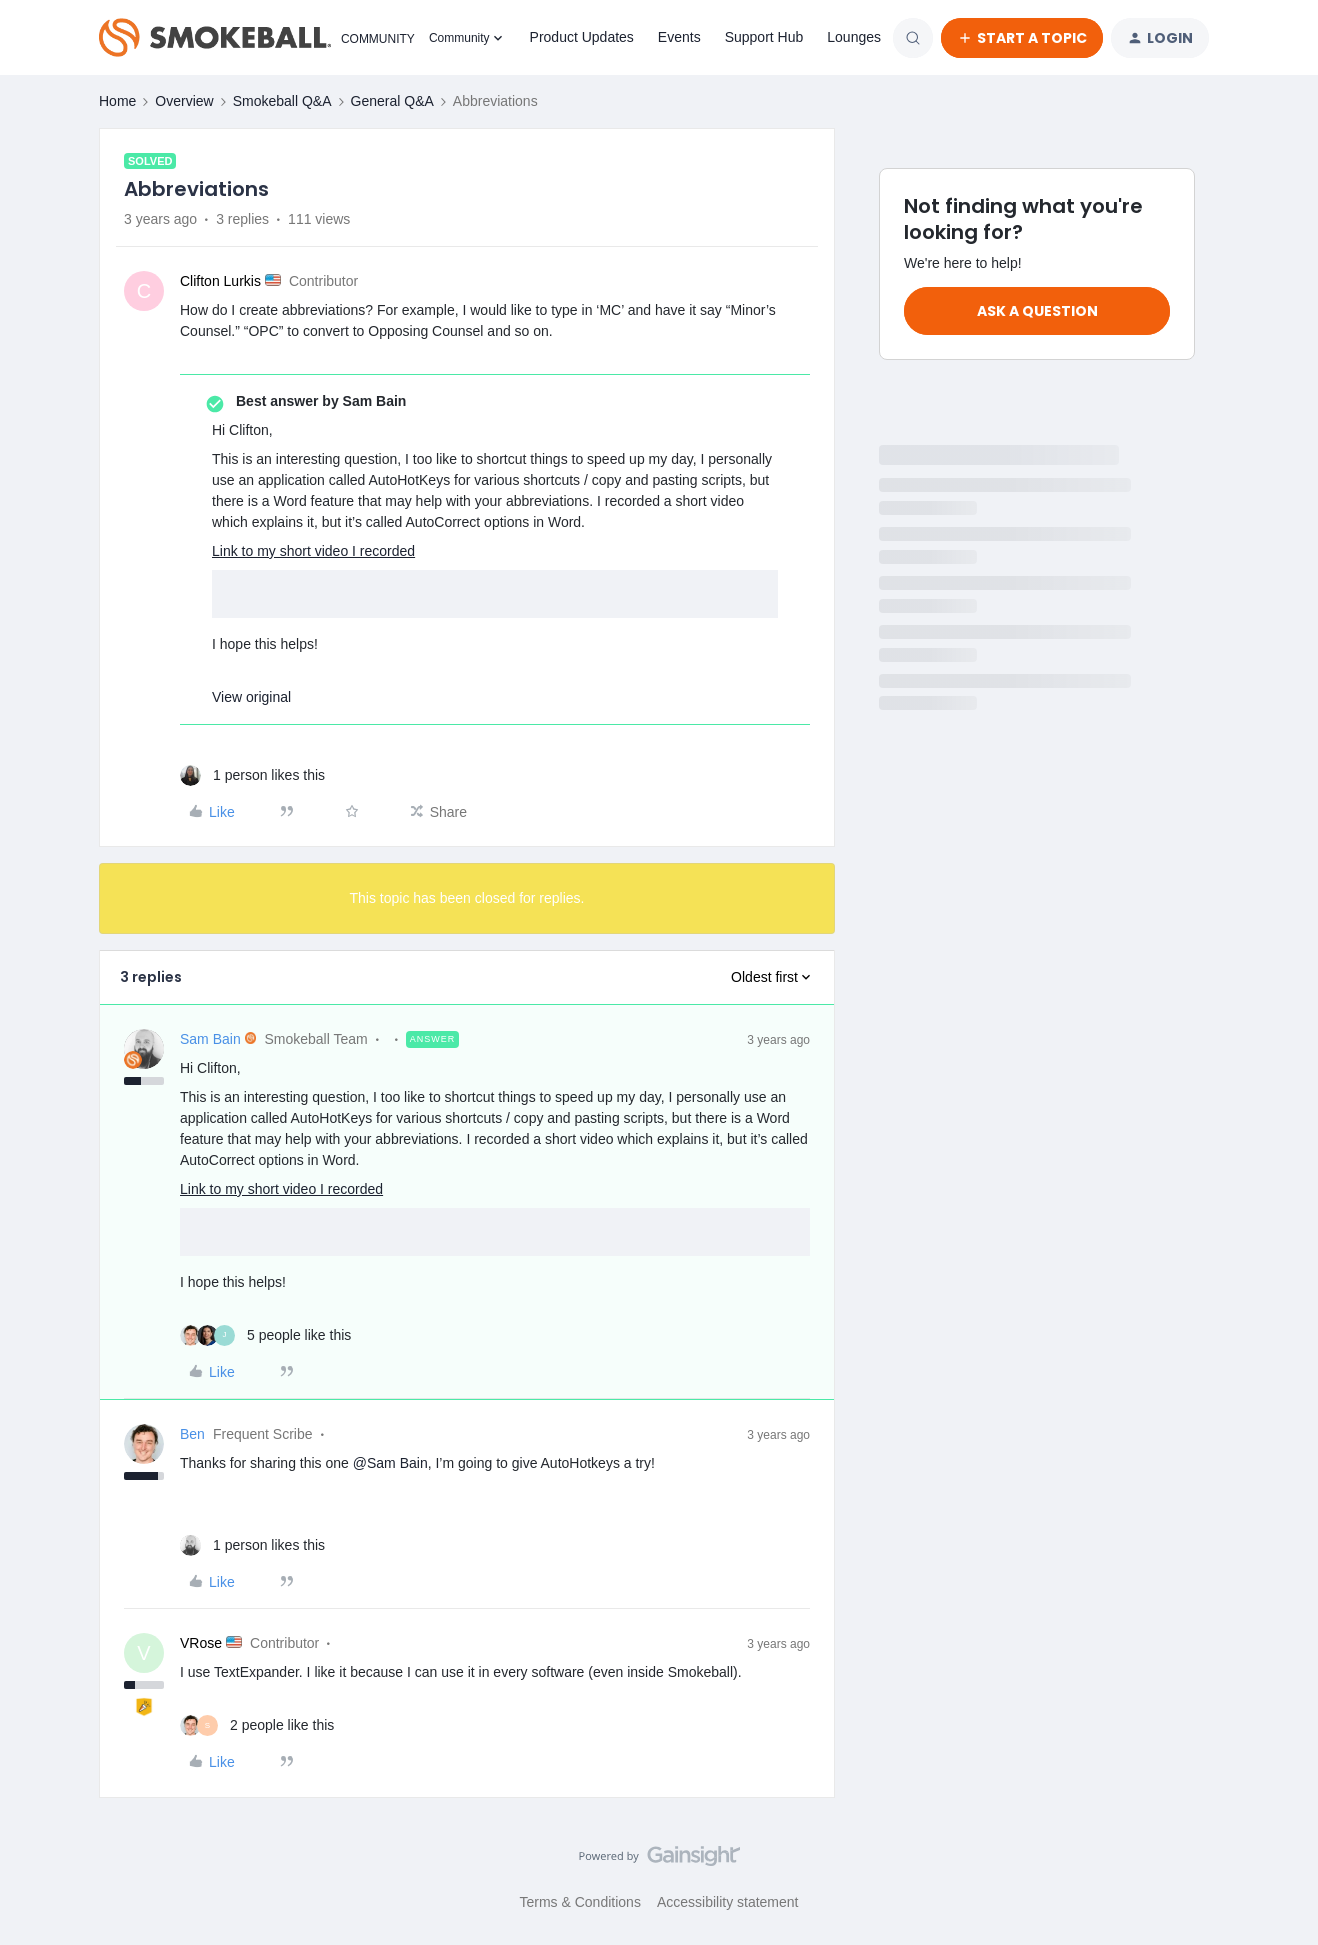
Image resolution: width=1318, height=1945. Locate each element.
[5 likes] (265, 1335)
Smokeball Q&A (282, 101)
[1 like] (252, 775)
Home (117, 101)
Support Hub (764, 37)
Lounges (854, 37)
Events (679, 37)
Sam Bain (210, 1039)
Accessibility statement (728, 1902)
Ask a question (1037, 311)
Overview (184, 101)
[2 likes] (257, 1725)
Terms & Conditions (580, 1902)
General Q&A (392, 101)
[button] (1022, 38)
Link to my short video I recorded (313, 551)
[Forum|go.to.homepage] (252, 38)
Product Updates (582, 37)
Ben (192, 1434)
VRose (201, 1643)
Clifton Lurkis (220, 281)
